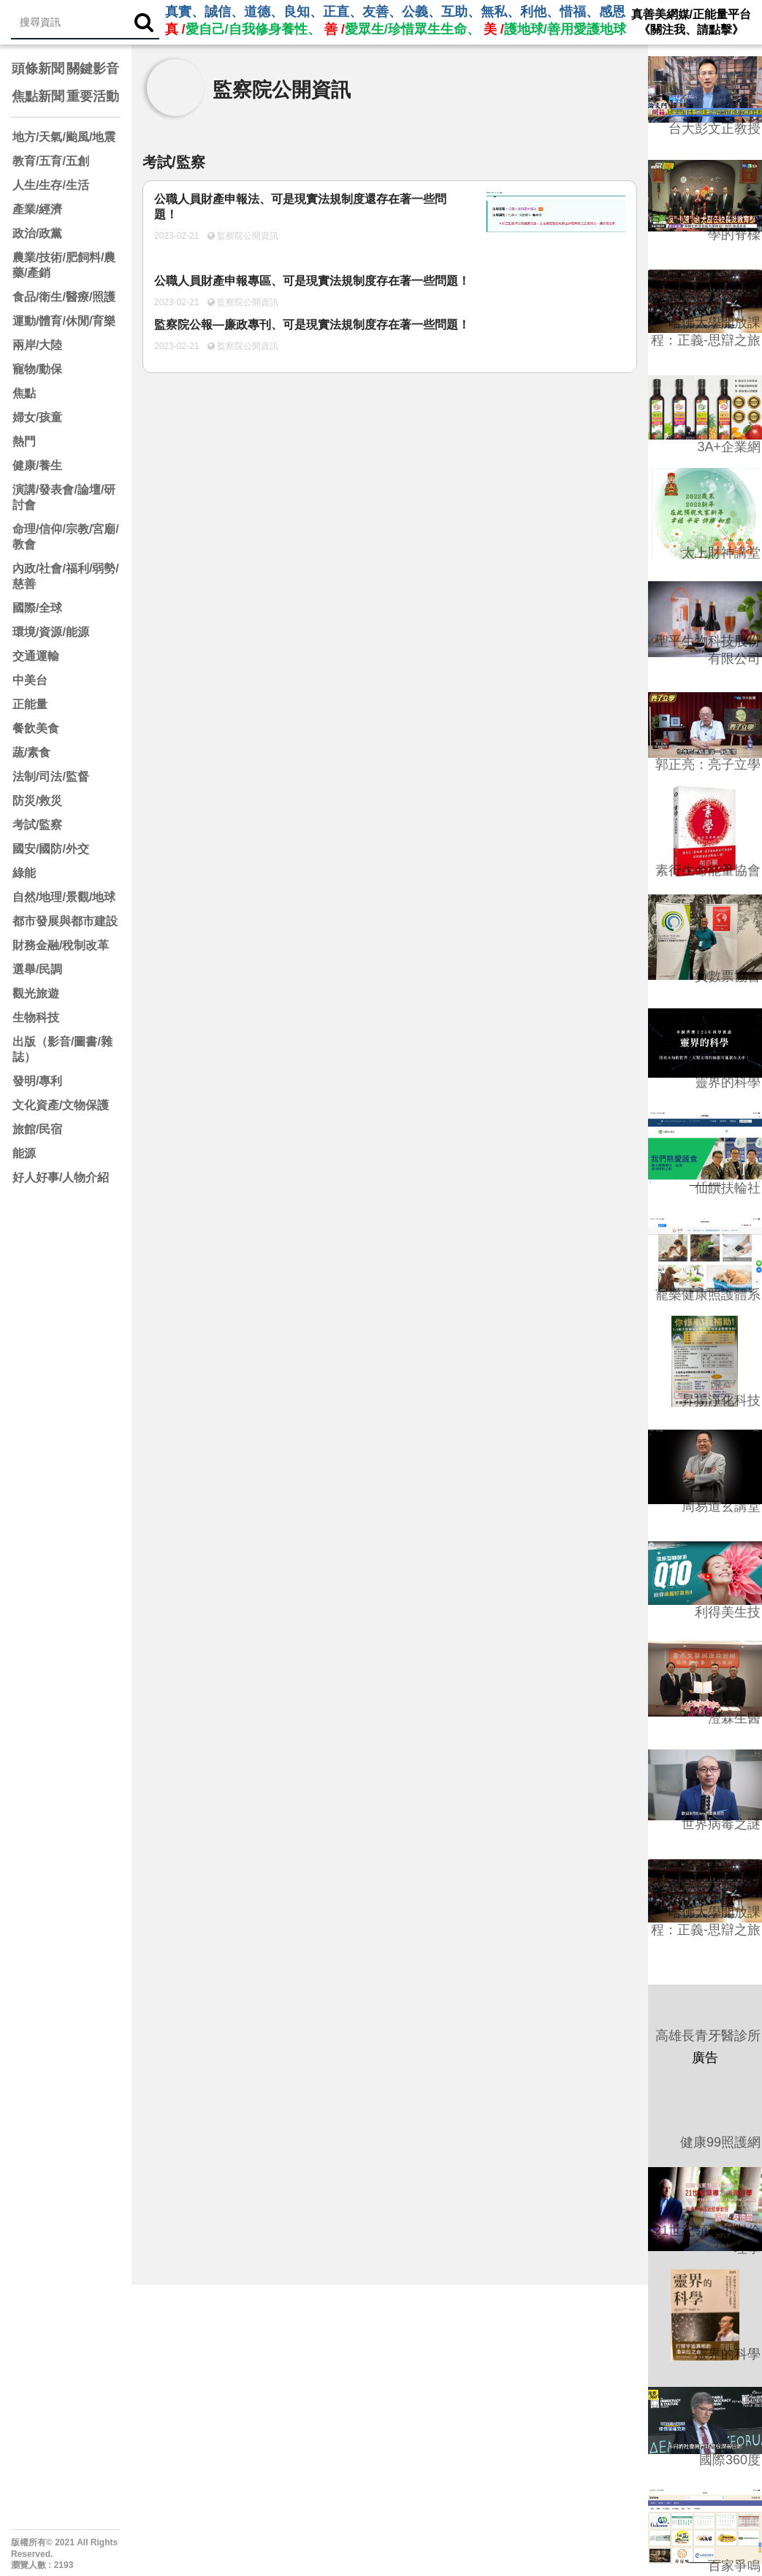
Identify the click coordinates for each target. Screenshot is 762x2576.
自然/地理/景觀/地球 (63, 897)
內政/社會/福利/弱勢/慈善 (65, 576)
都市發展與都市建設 (65, 921)
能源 (24, 1153)
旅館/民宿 (37, 1129)
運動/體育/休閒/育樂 (63, 321)
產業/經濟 (37, 209)
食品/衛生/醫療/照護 (63, 297)
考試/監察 (37, 825)
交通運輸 (35, 656)
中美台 (29, 680)
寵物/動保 (37, 369)
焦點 (24, 393)
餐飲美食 (35, 728)
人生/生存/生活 (50, 185)
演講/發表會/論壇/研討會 (63, 497)
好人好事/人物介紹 (60, 1177)
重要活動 (92, 96)
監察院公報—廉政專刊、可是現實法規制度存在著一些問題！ (312, 324)
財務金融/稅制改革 (60, 945)
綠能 (24, 873)
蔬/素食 (31, 752)
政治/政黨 (37, 233)
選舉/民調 (37, 969)
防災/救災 (37, 800)
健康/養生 (37, 465)
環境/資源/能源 (50, 632)
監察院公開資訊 (246, 235)
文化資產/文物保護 (60, 1105)
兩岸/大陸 (37, 345)
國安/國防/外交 (50, 849)
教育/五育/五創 (50, 161)
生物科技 (35, 1017)
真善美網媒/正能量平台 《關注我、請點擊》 (691, 22)
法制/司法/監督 (50, 776)
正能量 (29, 704)
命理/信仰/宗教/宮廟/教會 (65, 537)
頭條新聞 (38, 68)
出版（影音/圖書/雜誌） (62, 1049)
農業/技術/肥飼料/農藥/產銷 (63, 265)
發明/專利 (37, 1081)
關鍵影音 (92, 68)
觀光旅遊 (35, 993)
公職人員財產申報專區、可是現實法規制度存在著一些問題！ (312, 281)
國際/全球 (37, 608)
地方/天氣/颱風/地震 (63, 137)
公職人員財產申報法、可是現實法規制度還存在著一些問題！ (300, 207)
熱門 (24, 441)
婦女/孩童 (37, 417)
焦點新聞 (38, 96)
